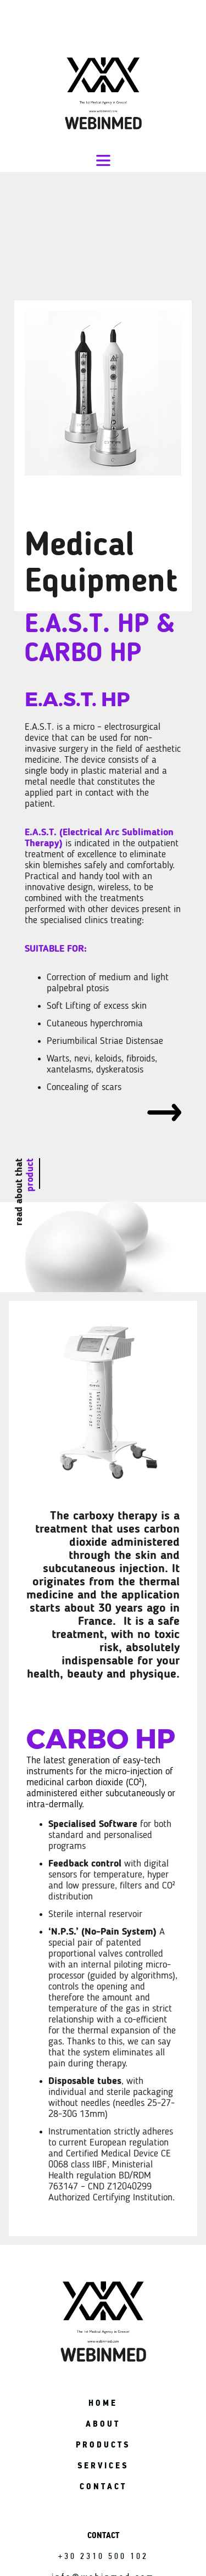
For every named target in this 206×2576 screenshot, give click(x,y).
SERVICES (103, 2465)
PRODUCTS (103, 2444)
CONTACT (103, 2486)
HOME (103, 2403)
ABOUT (103, 2423)
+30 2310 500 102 (103, 2556)
